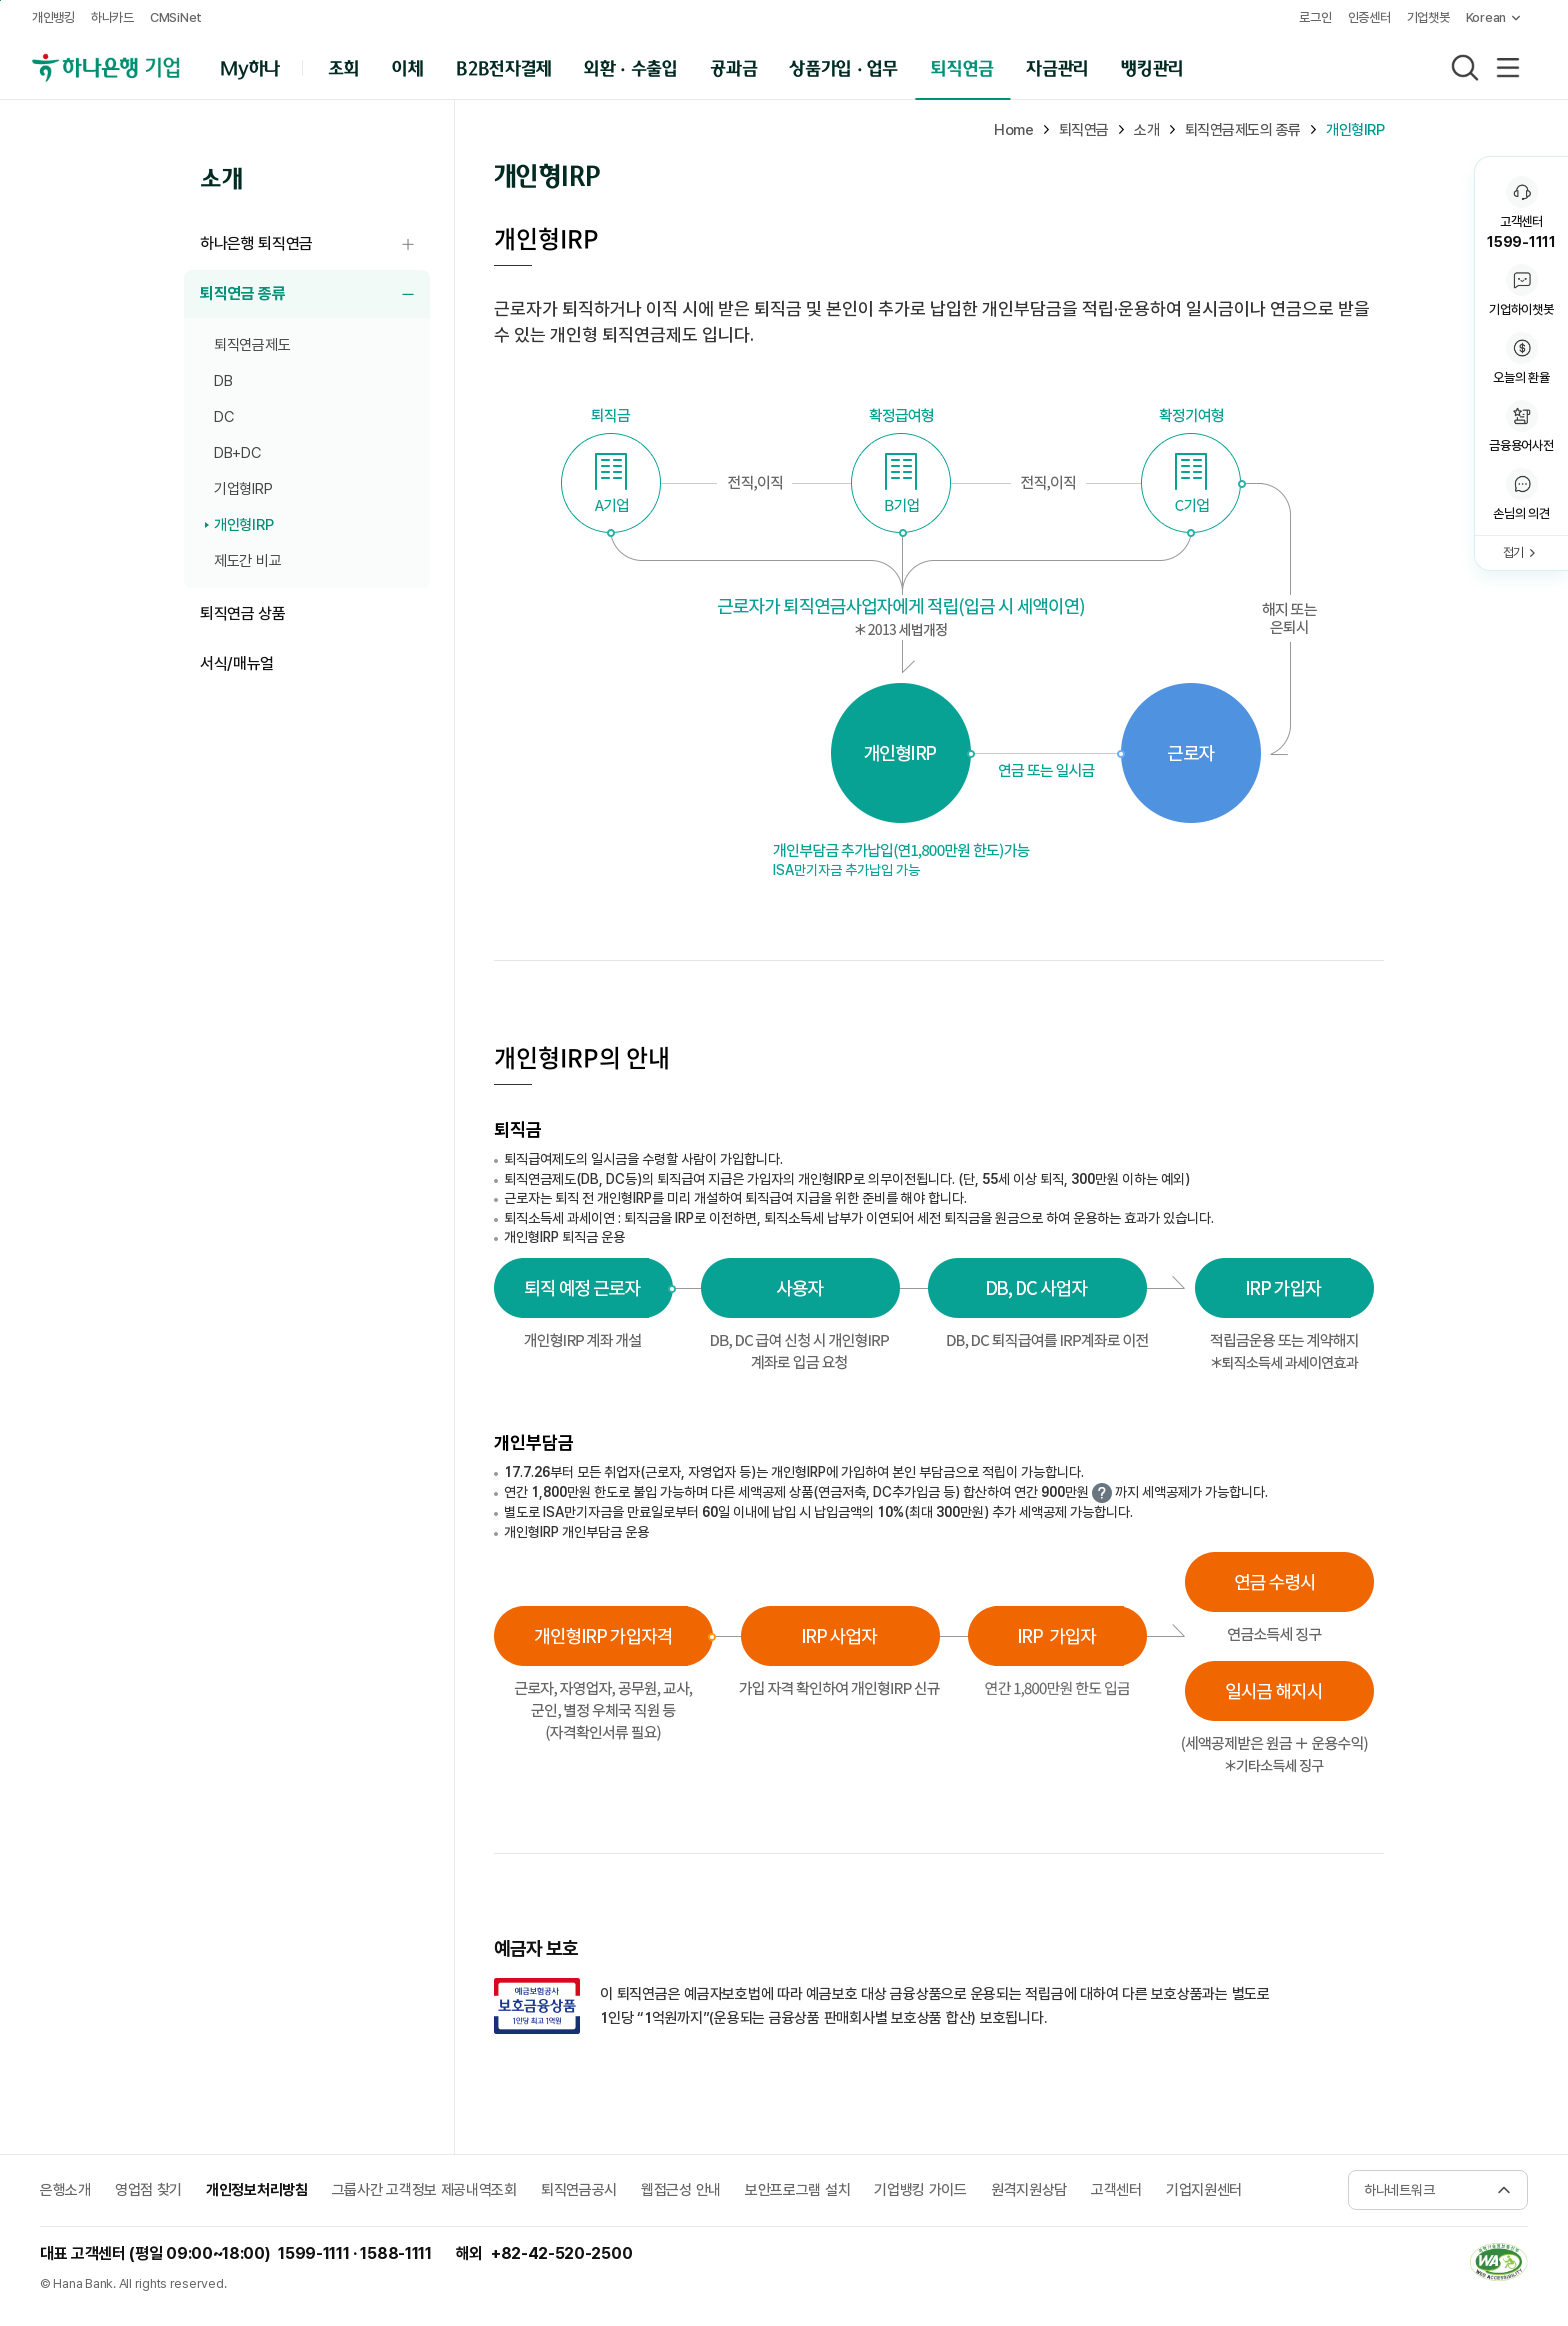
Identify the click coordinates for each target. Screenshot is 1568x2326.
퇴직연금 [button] (962, 66)
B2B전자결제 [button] (503, 66)
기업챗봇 (1428, 17)
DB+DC (237, 453)
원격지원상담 (1029, 2190)
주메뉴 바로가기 (0, 0)
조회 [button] (343, 66)
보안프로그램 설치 (797, 2190)
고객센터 (1116, 2190)
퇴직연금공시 (579, 2190)
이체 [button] (407, 66)
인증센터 (1369, 17)
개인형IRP (243, 525)
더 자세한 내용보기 (1102, 1493)
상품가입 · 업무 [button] (844, 66)
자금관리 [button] (1057, 66)
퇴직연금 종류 (315, 294)
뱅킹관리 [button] (1152, 66)
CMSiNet (176, 17)
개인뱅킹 (53, 17)
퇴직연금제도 (252, 345)
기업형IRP (243, 489)
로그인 (1315, 17)
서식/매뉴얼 (237, 663)
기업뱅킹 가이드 (920, 2190)
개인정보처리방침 (257, 2190)
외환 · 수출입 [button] (630, 66)
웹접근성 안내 (681, 2190)
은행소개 (65, 2190)
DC (223, 417)
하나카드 (112, 17)
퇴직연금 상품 (243, 613)
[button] (1521, 496)
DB (223, 381)
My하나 (250, 66)
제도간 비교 (247, 561)
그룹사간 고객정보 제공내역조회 (424, 2190)
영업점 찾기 (148, 2190)
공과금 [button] (733, 66)
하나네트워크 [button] (1399, 2190)
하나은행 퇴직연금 (315, 244)
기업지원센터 (1204, 2190)
